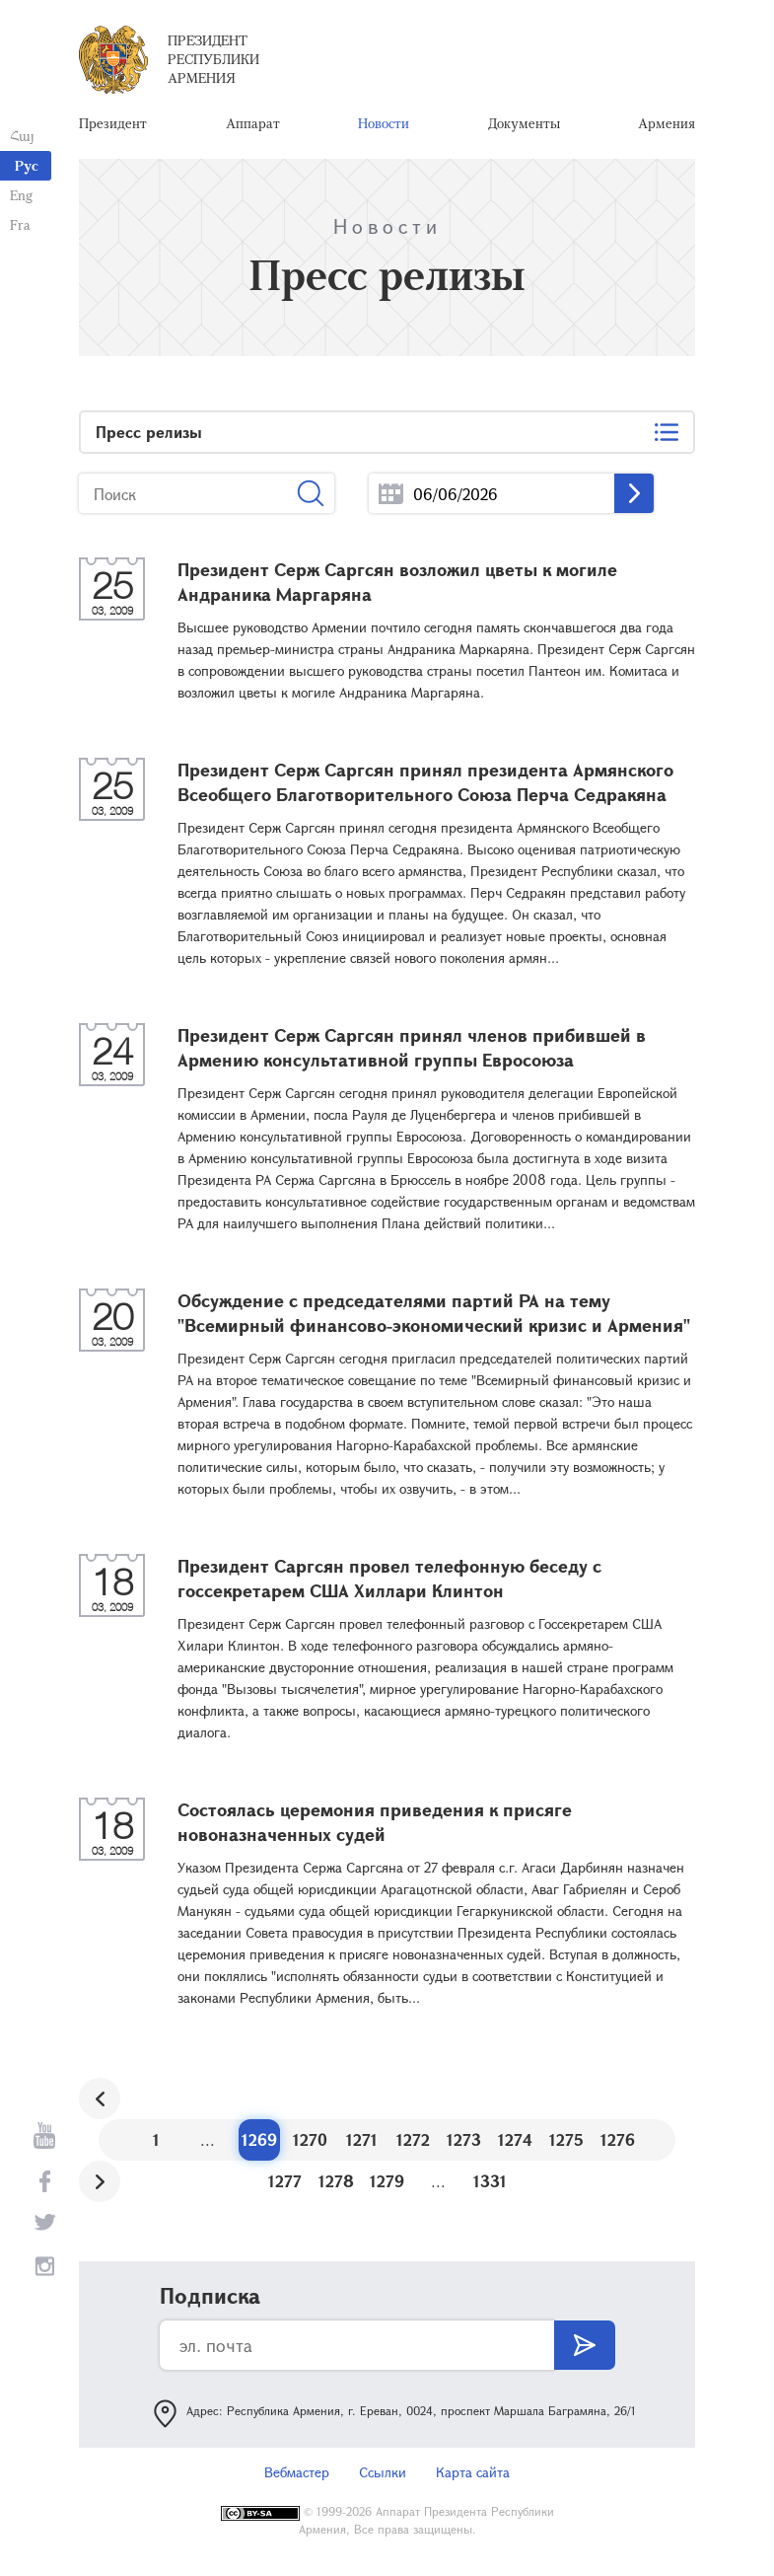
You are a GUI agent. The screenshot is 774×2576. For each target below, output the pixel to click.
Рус (26, 165)
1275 (566, 2139)
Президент (113, 122)
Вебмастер (296, 2472)
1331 (490, 2181)
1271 (362, 2139)
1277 (285, 2181)
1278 (336, 2181)
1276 (617, 2139)
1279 (387, 2181)
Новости (383, 122)
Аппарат (253, 122)
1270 (310, 2139)
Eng (21, 194)
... (391, 493)
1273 (464, 2139)
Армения (666, 122)
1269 (259, 2139)
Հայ (22, 135)
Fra (20, 224)
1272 (413, 2139)
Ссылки (382, 2472)
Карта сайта (473, 2472)
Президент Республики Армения (213, 59)
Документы (524, 122)
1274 (515, 2139)
